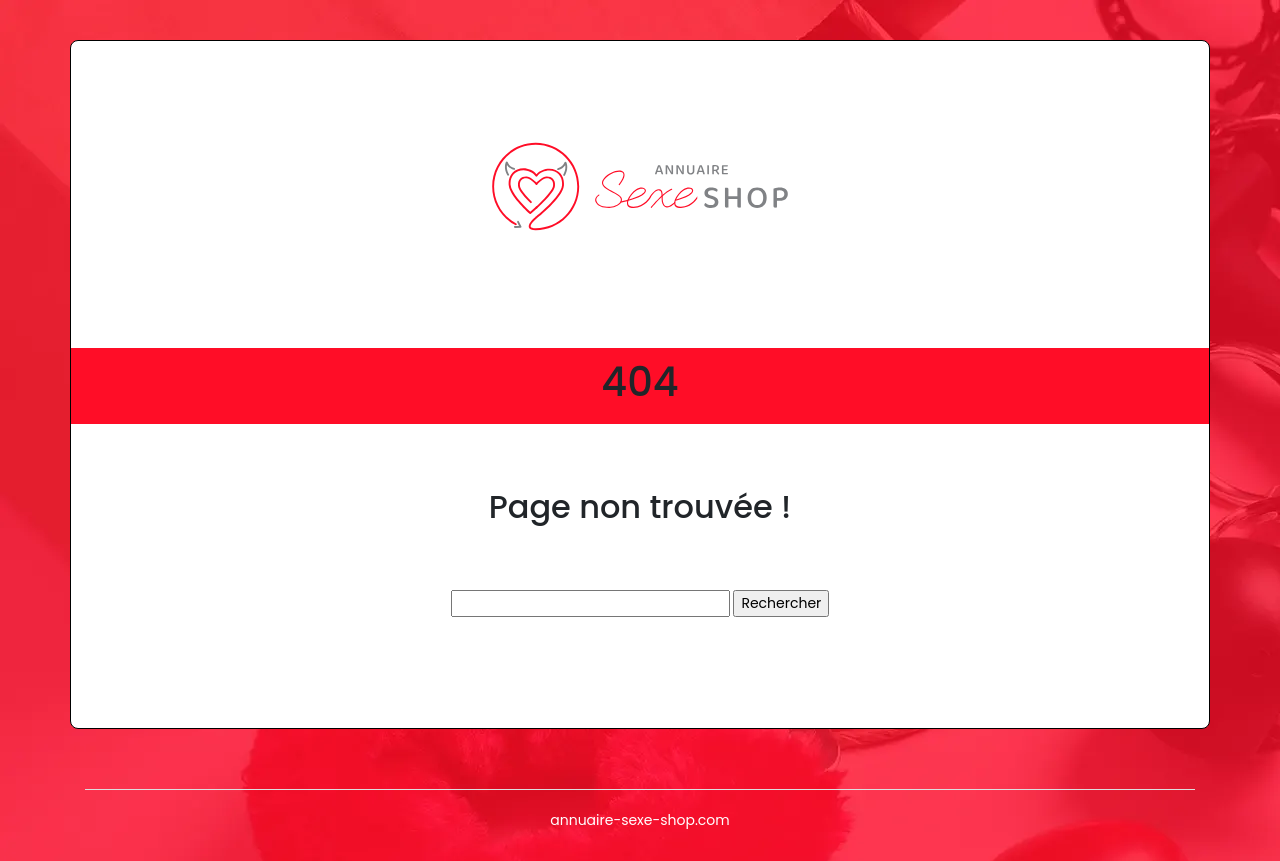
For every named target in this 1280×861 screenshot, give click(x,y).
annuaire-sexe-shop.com (639, 820)
